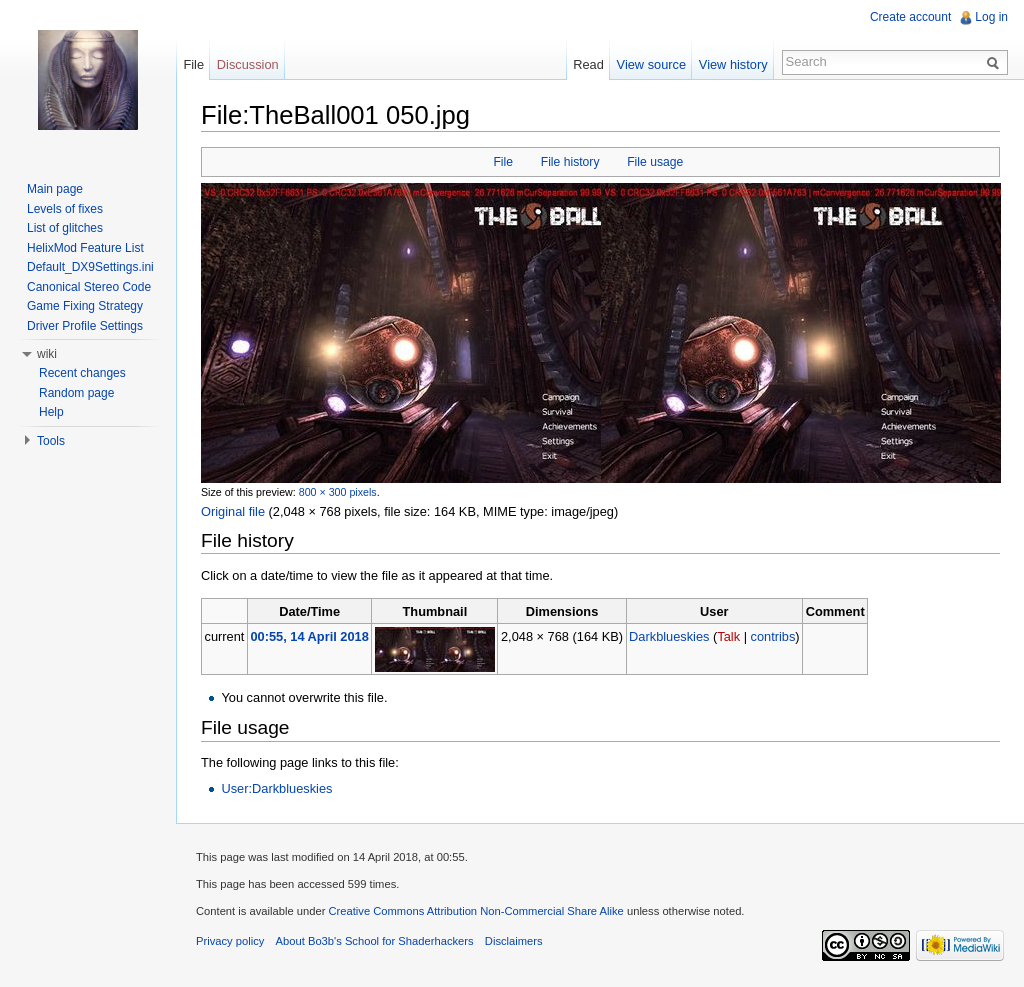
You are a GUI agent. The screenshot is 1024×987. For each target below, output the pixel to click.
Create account (910, 17)
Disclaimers (514, 941)
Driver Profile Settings (85, 326)
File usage (655, 162)
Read (588, 64)
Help (51, 412)
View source (651, 64)
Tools (51, 441)
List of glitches (65, 228)
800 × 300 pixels (338, 492)
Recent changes (82, 373)
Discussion (248, 64)
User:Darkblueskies (276, 788)
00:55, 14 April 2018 (309, 636)
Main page (55, 189)
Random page (76, 393)
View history (733, 64)
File (503, 162)
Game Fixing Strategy (85, 306)
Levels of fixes (65, 209)
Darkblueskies (669, 636)
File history (570, 162)
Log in (991, 17)
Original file (233, 511)
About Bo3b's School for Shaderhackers (375, 941)
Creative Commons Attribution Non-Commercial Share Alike (475, 911)
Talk (728, 636)
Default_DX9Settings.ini (90, 267)
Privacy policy (230, 941)
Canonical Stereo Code (89, 287)
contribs (773, 636)
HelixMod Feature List (85, 248)
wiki (47, 354)
